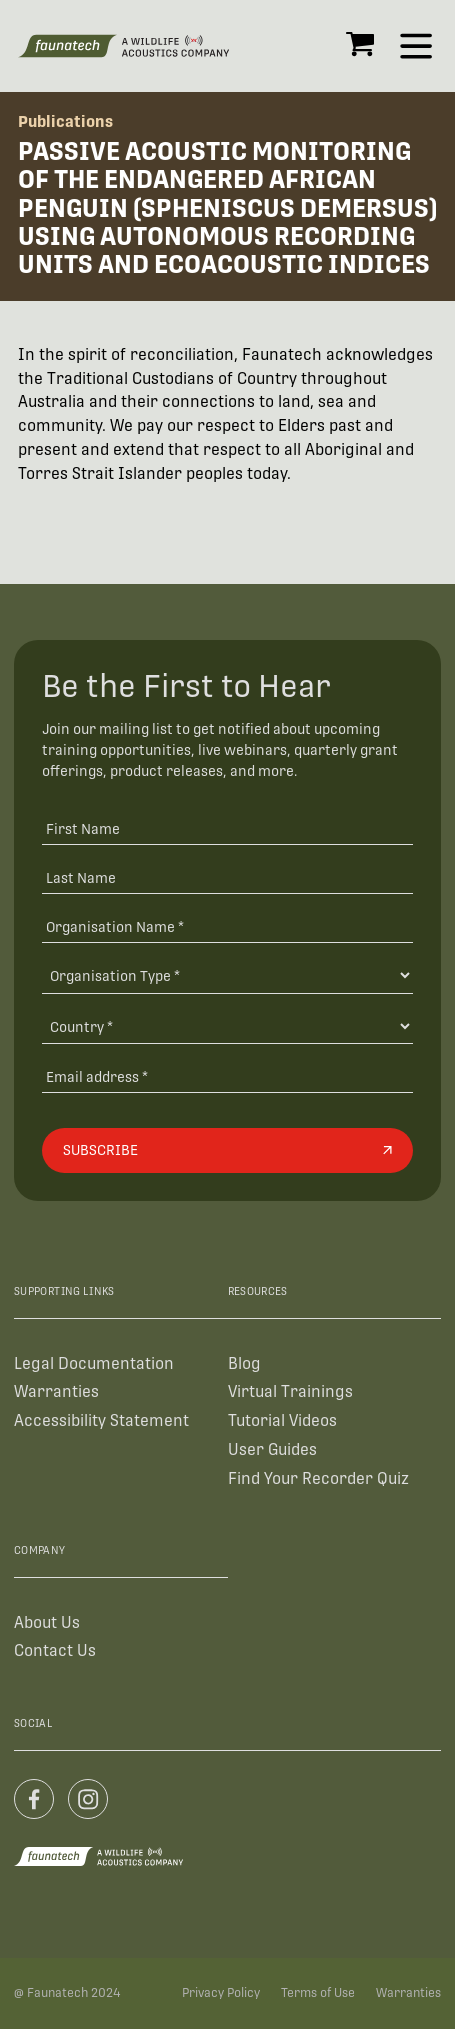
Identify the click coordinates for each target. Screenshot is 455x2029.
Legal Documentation (94, 1363)
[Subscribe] (227, 1150)
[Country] (227, 1026)
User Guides (272, 1449)
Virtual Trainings (290, 1391)
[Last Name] (227, 876)
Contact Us (55, 1650)
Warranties (56, 1391)
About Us (47, 1622)
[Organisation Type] (227, 975)
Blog (244, 1363)
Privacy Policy (221, 1993)
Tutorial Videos (282, 1420)
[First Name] (227, 827)
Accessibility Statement (101, 1420)
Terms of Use (318, 1993)
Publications (65, 121)
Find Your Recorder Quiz (318, 1478)
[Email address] (227, 1075)
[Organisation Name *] (227, 925)
